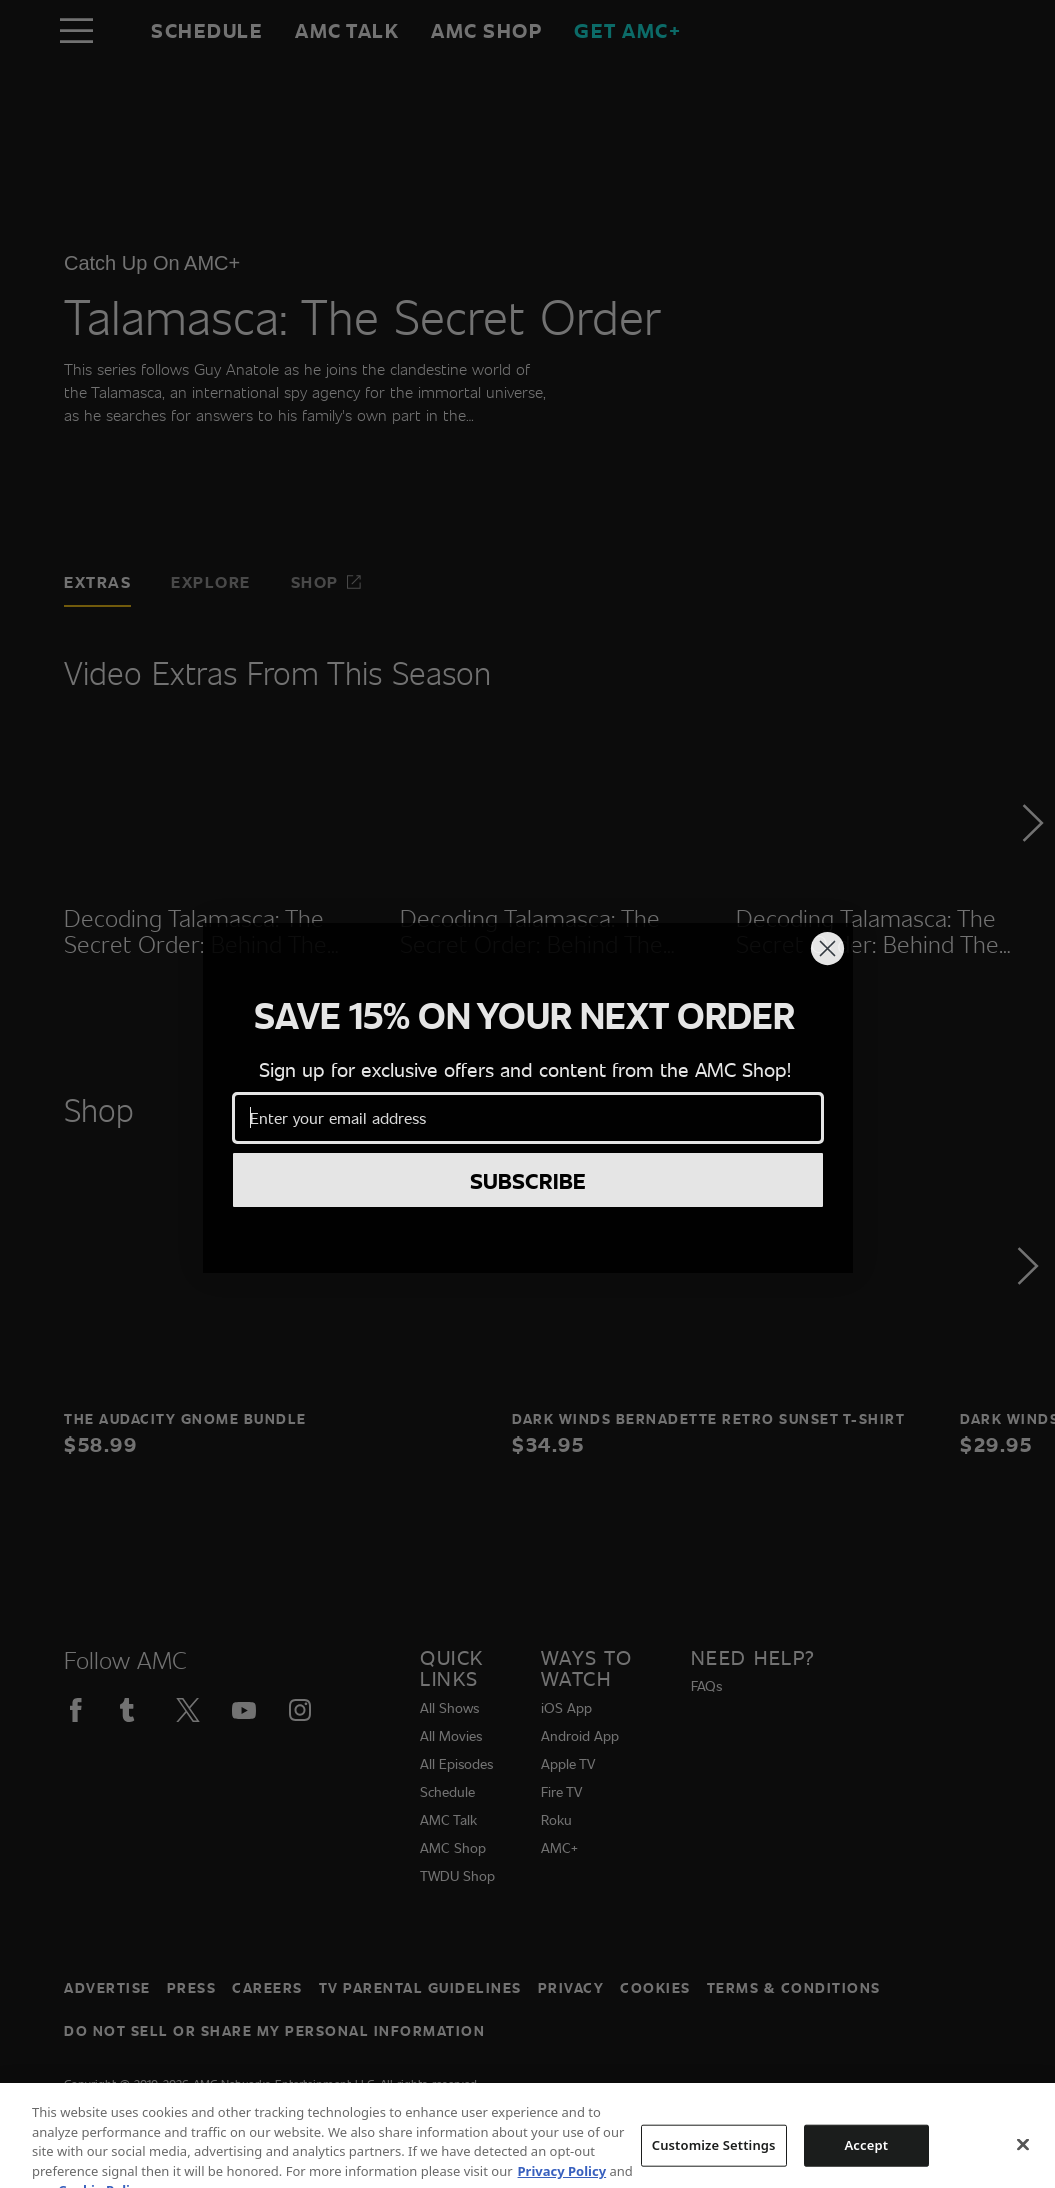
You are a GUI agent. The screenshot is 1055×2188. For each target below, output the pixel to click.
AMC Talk (347, 30)
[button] (1031, 878)
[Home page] (118, 30)
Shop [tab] (327, 581)
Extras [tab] (97, 581)
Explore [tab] (211, 581)
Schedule (207, 30)
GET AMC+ (627, 30)
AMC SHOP (486, 30)
